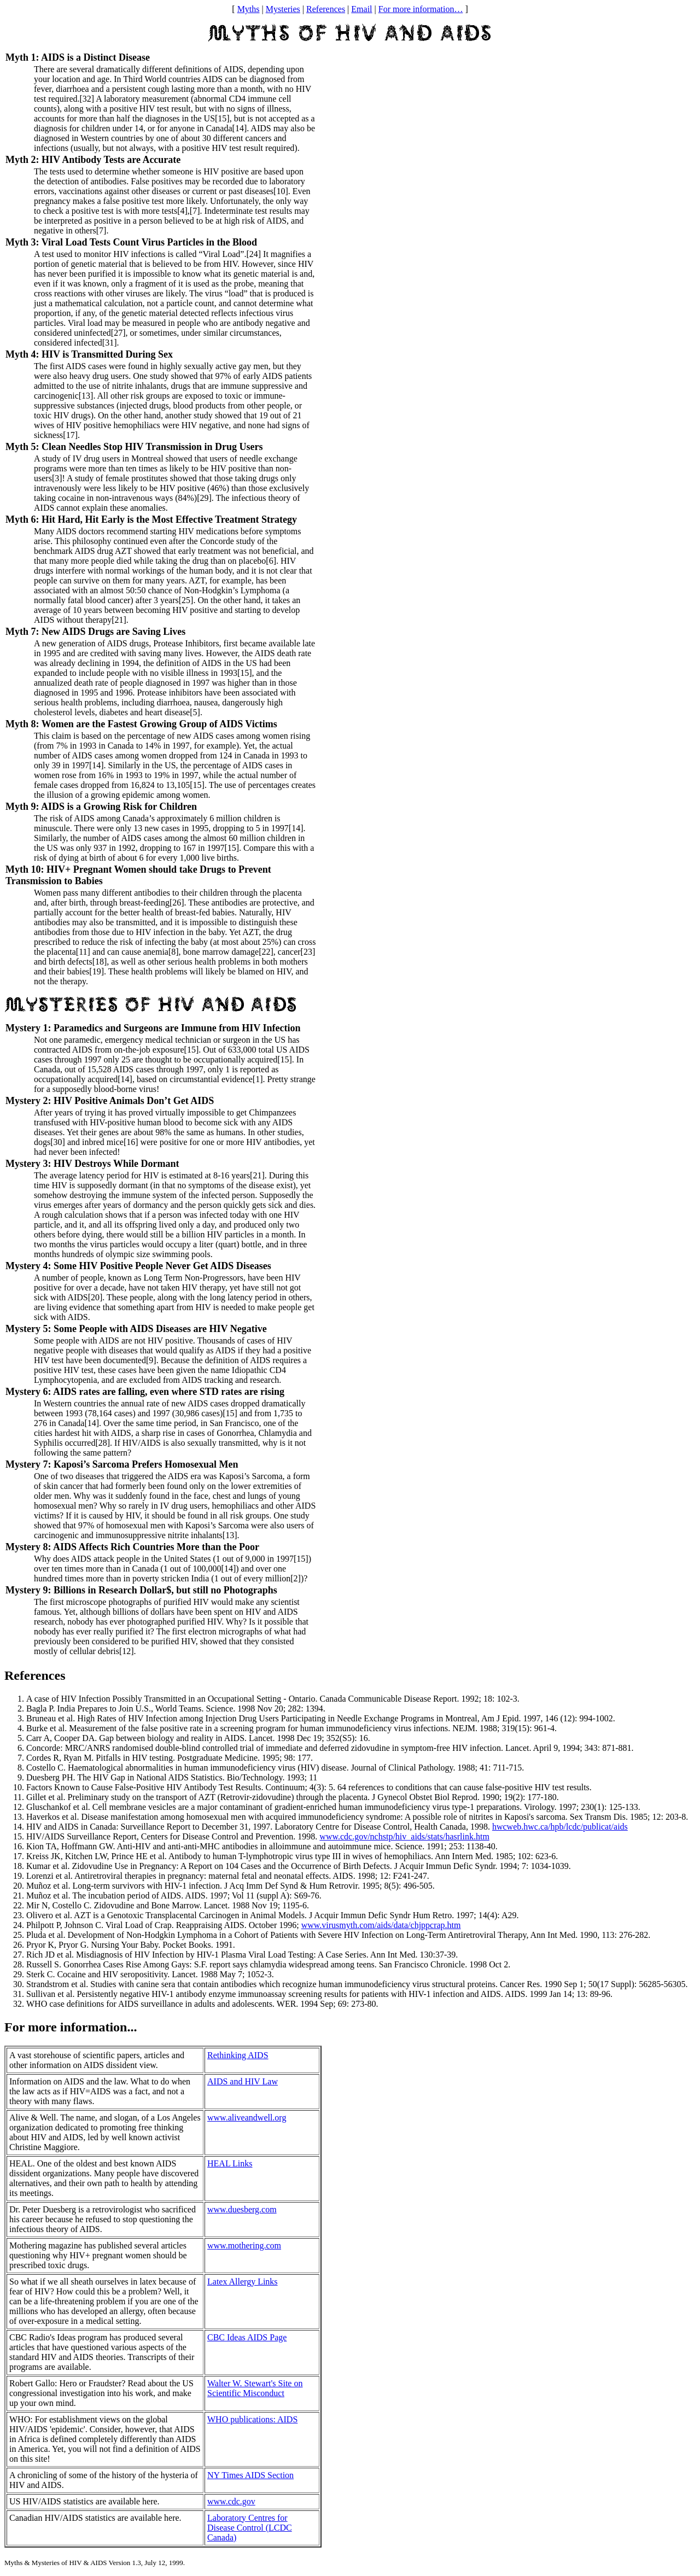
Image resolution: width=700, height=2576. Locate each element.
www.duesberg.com (242, 2209)
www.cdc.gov (231, 2501)
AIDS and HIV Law (242, 2081)
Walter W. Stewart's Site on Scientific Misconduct (254, 2388)
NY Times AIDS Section (250, 2475)
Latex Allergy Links (242, 2281)
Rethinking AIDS (238, 2055)
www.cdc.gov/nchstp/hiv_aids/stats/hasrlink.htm (404, 1836)
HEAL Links (230, 2163)
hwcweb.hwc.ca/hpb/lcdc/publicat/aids (560, 1826)
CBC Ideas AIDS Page (247, 2337)
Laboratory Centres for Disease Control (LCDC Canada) (249, 2527)
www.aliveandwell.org (246, 2117)
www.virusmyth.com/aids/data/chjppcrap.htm (381, 1925)
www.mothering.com (244, 2245)
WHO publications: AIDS (252, 2419)
